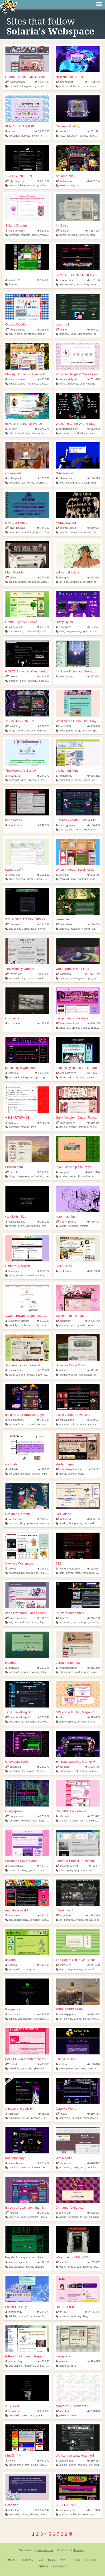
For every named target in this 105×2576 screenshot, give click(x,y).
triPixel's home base (70, 1613)
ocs (78, 185)
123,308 (43, 478)
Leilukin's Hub (66, 2059)
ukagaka (39, 2266)
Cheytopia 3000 (16, 1761)
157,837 (93, 2262)
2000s (43, 2217)
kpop (73, 879)
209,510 (43, 874)
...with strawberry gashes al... (26, 1316)
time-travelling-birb (18, 1717)
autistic (63, 2464)
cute (34, 234)
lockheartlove (14, 1866)
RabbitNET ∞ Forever (71, 1811)
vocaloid (64, 879)
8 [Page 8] (62, 2534)
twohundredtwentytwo (70, 1568)
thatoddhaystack (16, 2262)
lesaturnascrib (65, 2510)
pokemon (48, 1077)
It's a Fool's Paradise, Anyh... (25, 1414)
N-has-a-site (64, 473)
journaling (32, 185)
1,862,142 (42, 2510)
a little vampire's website (73, 1414)
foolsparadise (14, 1419)
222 (58, 1563)
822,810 (43, 230)
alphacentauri (65, 2460)
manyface (12, 1915)
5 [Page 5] (49, 2534)
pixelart (63, 1176)
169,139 (43, 1221)
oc (23, 2118)
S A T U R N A (66, 2505)
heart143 (12, 1122)
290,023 (93, 2411)
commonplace (17, 185)
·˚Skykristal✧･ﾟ (66, 1910)
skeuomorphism (68, 1374)
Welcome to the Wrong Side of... (78, 423)
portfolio (63, 86)
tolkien (45, 1672)
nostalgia (45, 780)
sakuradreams (15, 230)
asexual (13, 86)
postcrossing (82, 1672)
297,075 (43, 726)
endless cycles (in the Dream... (78, 1068)
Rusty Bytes (64, 622)
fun (17, 532)
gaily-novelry (65, 1122)
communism (75, 532)
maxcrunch (13, 973)
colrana (11, 1965)
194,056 (93, 825)
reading (75, 928)
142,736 (93, 874)
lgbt (85, 631)
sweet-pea (12, 874)
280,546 (43, 1717)
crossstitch (97, 1672)
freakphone (64, 1271)
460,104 (43, 1915)
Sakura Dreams (16, 225)
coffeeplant (13, 473)
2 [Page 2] (37, 2534)
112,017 (93, 1568)
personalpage (67, 1721)
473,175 (43, 1122)
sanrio (62, 383)
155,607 (93, 1072)
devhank (62, 874)
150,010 (93, 2064)
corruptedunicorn (67, 428)
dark (31, 2415)
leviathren (12, 2411)
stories (87, 2018)
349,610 (43, 1568)
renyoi (10, 2460)
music (79, 284)
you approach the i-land (72, 969)
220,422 (43, 2163)
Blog (52, 2559)
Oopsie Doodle (15, 324)
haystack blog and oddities (24, 2257)
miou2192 (12, 280)
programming (73, 631)
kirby (22, 1523)
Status (90, 2559)
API (63, 2559)
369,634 (93, 527)
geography (73, 1870)
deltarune (75, 86)
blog (92, 234)
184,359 (43, 1519)
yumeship (44, 383)
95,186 (43, 2113)
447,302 (43, 1965)
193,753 (43, 1866)
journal (63, 829)
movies (31, 1771)
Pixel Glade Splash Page (73, 1167)
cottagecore (22, 1176)
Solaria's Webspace (50, 31)
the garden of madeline (72, 1018)
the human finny (67, 770)
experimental (90, 829)
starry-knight (14, 627)
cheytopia (13, 1766)
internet (42, 928)
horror (90, 1325)
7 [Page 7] (58, 2534)
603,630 (93, 726)
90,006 (43, 973)
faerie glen (63, 919)
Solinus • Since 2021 (70, 1365)
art (42, 86)
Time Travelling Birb (19, 1712)
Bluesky (78, 2550)
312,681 (93, 1370)
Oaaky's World (66, 2108)
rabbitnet (62, 1816)
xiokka (10, 1568)
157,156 (93, 280)
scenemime (13, 1370)
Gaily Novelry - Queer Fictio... (77, 1117)
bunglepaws (14, 1816)
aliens (62, 1077)
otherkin (44, 2514)
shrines (20, 730)
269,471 (43, 627)
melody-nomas (15, 379)
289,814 (93, 2460)
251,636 (43, 2411)
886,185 (93, 1023)
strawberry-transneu (69, 1469)
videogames (26, 86)
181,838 (43, 1023)
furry (85, 86)
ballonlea (12, 2510)
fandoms (99, 581)
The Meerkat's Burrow (21, 770)
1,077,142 (92, 973)
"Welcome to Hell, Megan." (75, 1712)
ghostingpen (14, 181)
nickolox (62, 1766)
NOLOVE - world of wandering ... (27, 671)
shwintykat (12, 775)
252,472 (93, 1816)
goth (61, 1572)
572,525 (93, 2212)
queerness (30, 928)
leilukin (61, 2064)
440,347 (93, 2163)
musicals (81, 1424)
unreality (32, 680)
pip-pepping (13, 2361)
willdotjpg (12, 726)
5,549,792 (42, 81)
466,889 (43, 2064)
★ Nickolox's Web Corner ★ (76, 1761)
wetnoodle (64, 2163)
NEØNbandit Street (69, 77)
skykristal (63, 1915)
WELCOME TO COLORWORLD (27, 919)
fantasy (89, 1919)
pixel (39, 1077)
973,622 (43, 1816)
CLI (40, 2559)
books (12, 383)
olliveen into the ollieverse (23, 423)
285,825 (43, 2014)
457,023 (93, 676)
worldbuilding (80, 433)
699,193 (93, 329)
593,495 (93, 2361)
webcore (26, 1325)
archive (42, 1721)
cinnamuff (63, 2212)
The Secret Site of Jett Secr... (76, 1960)
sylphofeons (13, 1519)
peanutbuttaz (65, 676)
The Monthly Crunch (19, 969)
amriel (61, 329)
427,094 (93, 577)
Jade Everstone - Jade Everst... (27, 1613)
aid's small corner (68, 572)
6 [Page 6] (53, 2534)
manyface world (16, 1910)
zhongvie (62, 577)
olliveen (11, 428)
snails (10, 577)
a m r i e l (62, 324)
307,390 (93, 1271)
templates (42, 730)
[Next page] (71, 2534)
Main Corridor (15, 572)
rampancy (12, 2014)
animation (94, 433)
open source (44, 2550)
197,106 (43, 2262)
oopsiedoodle (15, 329)
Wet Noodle (64, 2158)
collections (30, 333)
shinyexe (12, 1072)
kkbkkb (11, 2212)
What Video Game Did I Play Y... (78, 721)
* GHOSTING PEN (18, 176)
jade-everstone (16, 1618)
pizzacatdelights (66, 379)
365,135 (93, 1519)
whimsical (36, 1176)
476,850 (43, 2361)
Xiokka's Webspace (19, 1563)
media (30, 1374)
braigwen (12, 1667)
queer (39, 1374)
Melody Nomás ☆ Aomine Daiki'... (27, 374)
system (45, 1919)
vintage (85, 1027)
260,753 (93, 2113)
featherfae (64, 924)
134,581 (93, 627)
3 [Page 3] (41, 2534)
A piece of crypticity (19, 2108)
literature (83, 1126)
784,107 (43, 527)
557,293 (43, 1320)
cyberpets (33, 780)
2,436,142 (92, 1320)
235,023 (43, 2311)
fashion (41, 1771)
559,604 (93, 1419)
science (83, 234)
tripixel (62, 1618)
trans (81, 1473)
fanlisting (45, 1870)
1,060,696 (42, 1072)
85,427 (94, 1866)
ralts (60, 1717)
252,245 (43, 1667)
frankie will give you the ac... (76, 671)
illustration (65, 978)
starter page (64, 1464)
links (73, 333)
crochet (94, 879)
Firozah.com (14, 1167)
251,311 (93, 131)
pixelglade (63, 1172)
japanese (45, 2464)
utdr (11, 1523)
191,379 (93, 2510)
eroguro (25, 1126)
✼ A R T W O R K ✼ (19, 126)
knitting (18, 333)
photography (73, 482)
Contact (60, 2566)
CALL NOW (64, 1266)
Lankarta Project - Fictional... (76, 1861)
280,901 (43, 181)
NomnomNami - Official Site (25, 77)
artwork (11, 131)
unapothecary (15, 2158)
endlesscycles (66, 1072)
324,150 (43, 2212)
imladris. (11, 1662)
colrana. (11, 1960)
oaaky (61, 2113)
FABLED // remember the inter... (27, 2059)
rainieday (12, 2113)
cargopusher (64, 280)
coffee (30, 482)
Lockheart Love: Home (21, 1861)
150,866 (93, 1122)
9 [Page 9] (66, 2534)
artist (31, 1424)
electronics (32, 1572)
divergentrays (15, 527)
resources (33, 581)
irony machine (66, 1216)
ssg (79, 2316)
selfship (32, 383)
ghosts (81, 1325)
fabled (11, 2064)
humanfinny (64, 775)
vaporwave (96, 86)
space (39, 2415)
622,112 (43, 1271)
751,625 (93, 379)
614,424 (93, 2014)
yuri (37, 86)
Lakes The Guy (16, 2307)
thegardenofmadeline (70, 1023)
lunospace (63, 2356)
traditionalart (16, 631)
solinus (61, 1370)
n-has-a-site (64, 478)
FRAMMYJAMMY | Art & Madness (78, 820)
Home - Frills (65, 2307)
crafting (85, 928)
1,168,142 (92, 81)
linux (62, 135)
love (33, 1126)
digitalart (19, 2365)
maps (84, 1870)
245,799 (93, 1618)
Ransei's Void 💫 (68, 126)
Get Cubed (63, 1514)
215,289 (93, 1667)
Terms (43, 2566)
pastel (30, 879)
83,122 (94, 1469)
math (62, 1969)
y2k (93, 928)
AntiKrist (61, 225)
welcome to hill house (71, 1316)
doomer (13, 680)
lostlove (61, 2361)
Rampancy (13, 2009)
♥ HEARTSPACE (17, 1117)
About (12, 2559)
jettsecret (63, 1965)
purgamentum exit (68, 1662)
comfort (62, 2411)
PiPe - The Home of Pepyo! (24, 2356)
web (73, 2316)
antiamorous (65, 181)
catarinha (63, 973)
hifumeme (12, 1271)
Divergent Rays (16, 522)
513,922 (93, 428)
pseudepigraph (66, 2014)
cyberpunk (39, 2018)
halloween (38, 433)
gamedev (83, 879)
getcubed (63, 1519)
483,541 (43, 379)
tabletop (87, 2266)
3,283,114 (92, 230)
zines (30, 978)
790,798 (93, 1221)
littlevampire (65, 1419)
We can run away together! (75, 2455)
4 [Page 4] (45, 2534)
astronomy (72, 135)
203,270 (43, 1766)
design (86, 482)
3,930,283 (42, 131)
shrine (75, 1027)
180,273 (93, 478)
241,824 (43, 825)
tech (11, 1275)
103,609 (43, 1370)
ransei (61, 131)
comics (78, 829)
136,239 (93, 924)
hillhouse (63, 1320)
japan (92, 135)
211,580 (93, 1965)
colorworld (13, 924)
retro (82, 2167)
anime (83, 135)
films (73, 2365)
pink (82, 383)
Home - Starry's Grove (21, 622)
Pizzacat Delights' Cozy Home (77, 374)
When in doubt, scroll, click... (76, 869)
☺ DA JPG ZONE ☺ (20, 721)
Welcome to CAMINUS (72, 2257)
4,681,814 (92, 1172)
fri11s (61, 2311)
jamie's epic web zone (21, 1068)
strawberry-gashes (17, 1320)
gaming (98, 333)
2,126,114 (92, 2311)
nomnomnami (15, 81)
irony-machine (66, 1221)
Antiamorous (65, 176)
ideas (62, 1870)
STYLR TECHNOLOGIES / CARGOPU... (78, 275)
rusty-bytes (63, 627)
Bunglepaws (14, 1811)
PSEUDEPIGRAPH (69, 2009)
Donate (27, 2559)
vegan (72, 1176)
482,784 (93, 181)
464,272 (43, 2460)
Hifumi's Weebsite (18, 1266)
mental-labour (66, 527)
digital (12, 1225)
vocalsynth (42, 1275)
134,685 (43, 676)
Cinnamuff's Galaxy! (70, 2207)
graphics (25, 135)
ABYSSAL (12, 2406)
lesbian (36, 1473)
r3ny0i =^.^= (14, 2455)
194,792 (43, 924)
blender (25, 1820)
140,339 (43, 1419)
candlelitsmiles (15, 1216)
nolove (11, 676)
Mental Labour (66, 522)
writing (43, 185)
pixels (35, 135)
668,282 (93, 775)
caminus (63, 2262)
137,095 (43, 1172)
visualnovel (97, 1176)
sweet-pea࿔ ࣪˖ (14, 869)
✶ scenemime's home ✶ (22, 1365)
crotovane (12, 1018)
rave (93, 284)
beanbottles (13, 820)
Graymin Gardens (18, 1514)
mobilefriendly (33, 631)
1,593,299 (92, 1915)
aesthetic (48, 2167)
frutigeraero (85, 1374)
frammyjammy (65, 825)
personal (14, 135)
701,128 (43, 1618)
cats (11, 532)
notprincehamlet (66, 1667)
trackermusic (66, 284)
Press (75, 2559)
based (42, 680)
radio (34, 1820)
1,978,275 (42, 428)
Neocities (25, 2550)
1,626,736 (92, 1766)
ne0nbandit (64, 81)
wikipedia (41, 482)
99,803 (43, 1469)
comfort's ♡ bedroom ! (72, 2406)
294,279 (43, 775)
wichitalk (11, 1464)
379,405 (93, 1717)
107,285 (43, 280)
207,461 (43, 577)
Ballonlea (12, 2505)
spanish (22, 383)
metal (78, 1572)
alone (22, 680)
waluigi (84, 1771)
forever (13, 284)
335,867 (43, 329)
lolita (47, 1374)
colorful (18, 928)
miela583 (63, 726)
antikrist (62, 230)
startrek (40, 1424)
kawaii (42, 234)
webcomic (78, 1077)
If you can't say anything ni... (25, 2207)
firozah (11, 1172)
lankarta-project (67, 1866)
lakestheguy (13, 2311)
